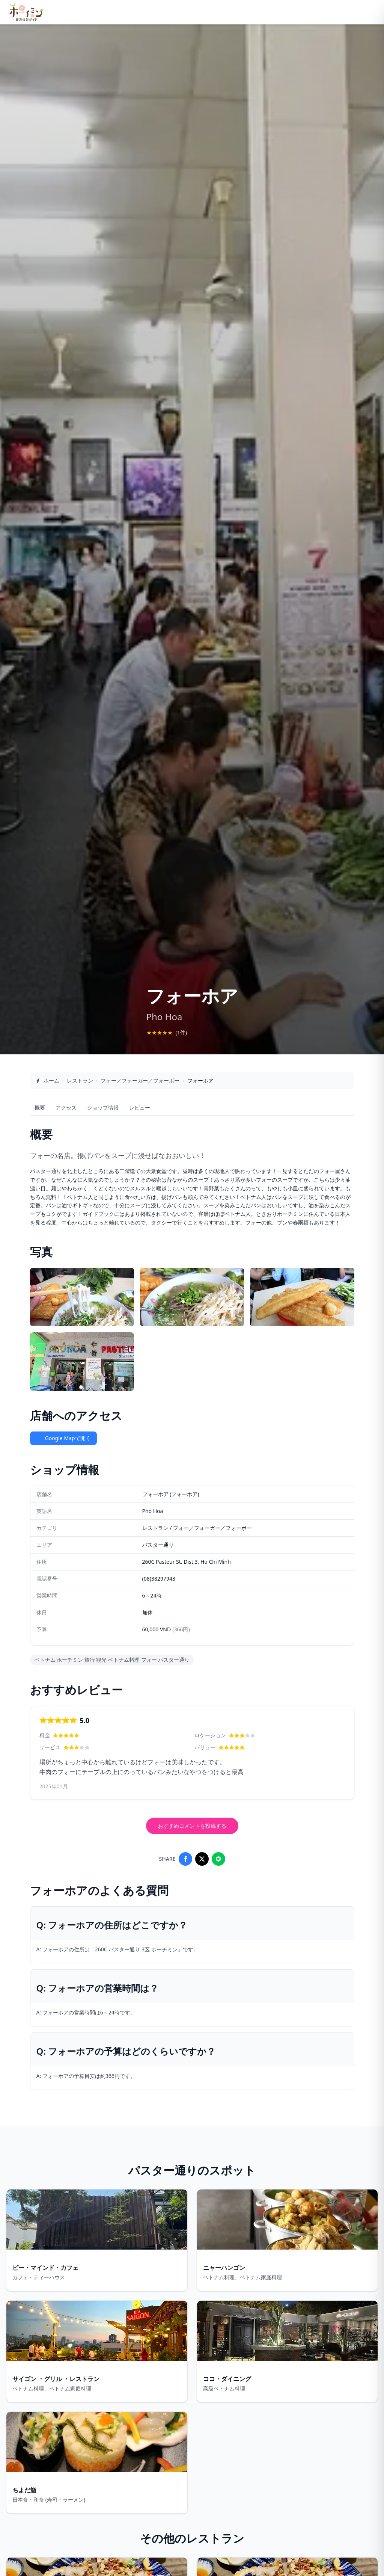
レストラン (80, 1080)
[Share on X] (202, 1859)
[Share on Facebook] (185, 1859)
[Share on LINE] (218, 1859)
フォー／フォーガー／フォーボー (140, 1080)
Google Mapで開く (63, 1438)
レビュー (139, 1107)
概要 (40, 1107)
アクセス (66, 1107)
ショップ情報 (103, 1107)
